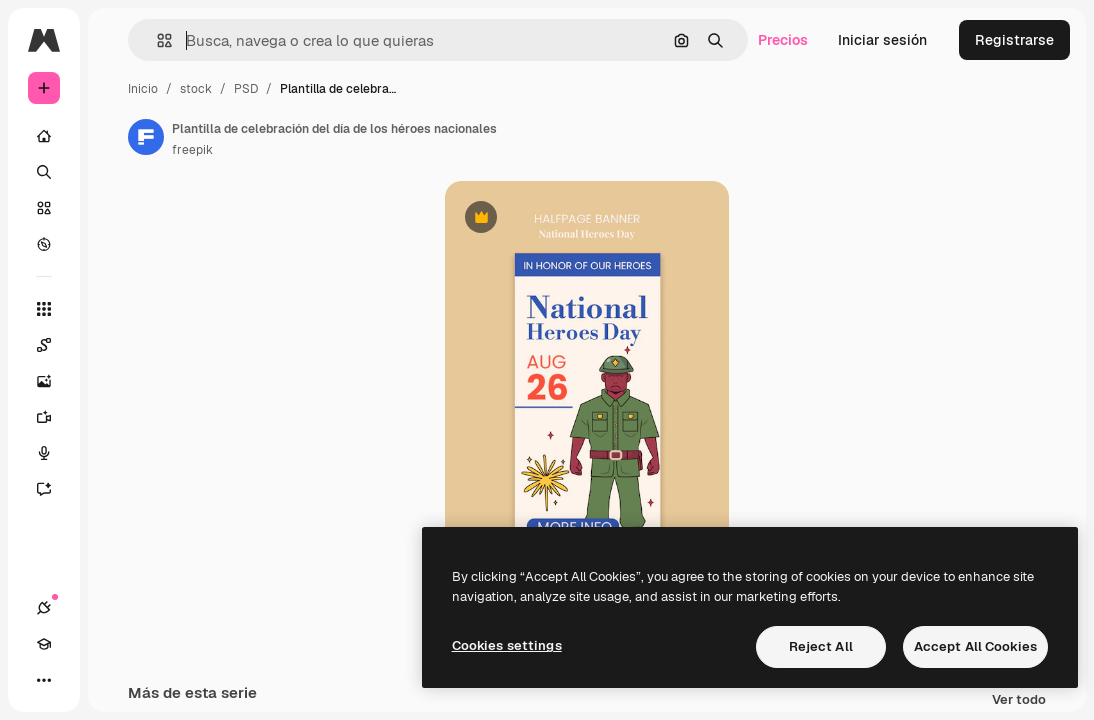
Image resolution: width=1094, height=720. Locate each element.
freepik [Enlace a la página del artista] (192, 150)
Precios (783, 40)
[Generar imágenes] (54, 381)
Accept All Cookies (975, 646)
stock (196, 89)
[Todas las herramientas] (44, 309)
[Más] (44, 680)
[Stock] (44, 208)
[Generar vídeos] (54, 417)
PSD (246, 89)
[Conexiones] (44, 608)
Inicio (143, 89)
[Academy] (44, 644)
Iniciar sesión (882, 40)
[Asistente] (54, 489)
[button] (156, 40)
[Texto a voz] (54, 453)
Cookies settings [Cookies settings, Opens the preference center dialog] (507, 645)
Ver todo (1019, 700)
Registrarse (1014, 40)
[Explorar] (44, 244)
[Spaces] (54, 345)
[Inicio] (44, 136)
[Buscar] (44, 172)
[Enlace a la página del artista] (146, 137)
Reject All (821, 646)
